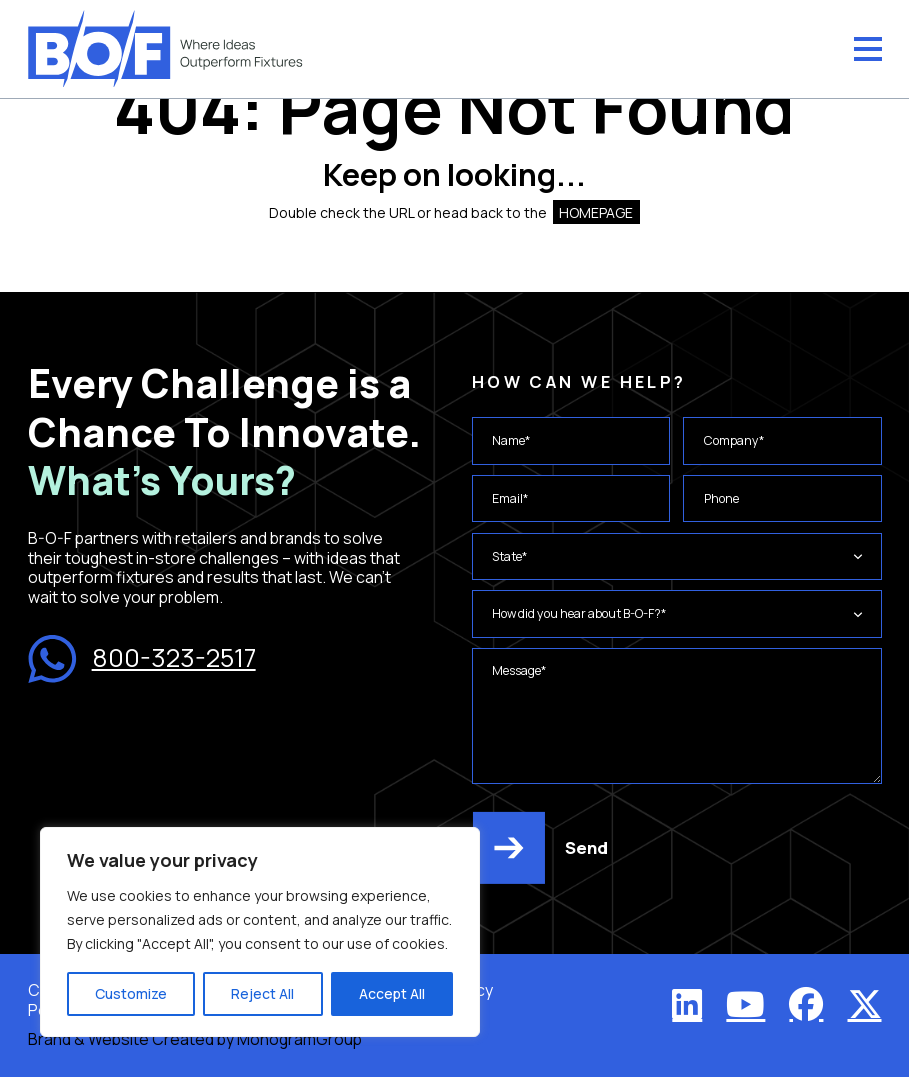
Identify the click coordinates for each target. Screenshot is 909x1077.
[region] (260, 932)
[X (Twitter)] (865, 1004)
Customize (131, 993)
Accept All (392, 993)
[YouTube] (745, 1004)
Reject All (262, 993)
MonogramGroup (299, 1039)
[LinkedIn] (687, 1004)
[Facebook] (806, 1004)
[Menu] (868, 48)
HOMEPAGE (596, 212)
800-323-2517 (142, 658)
